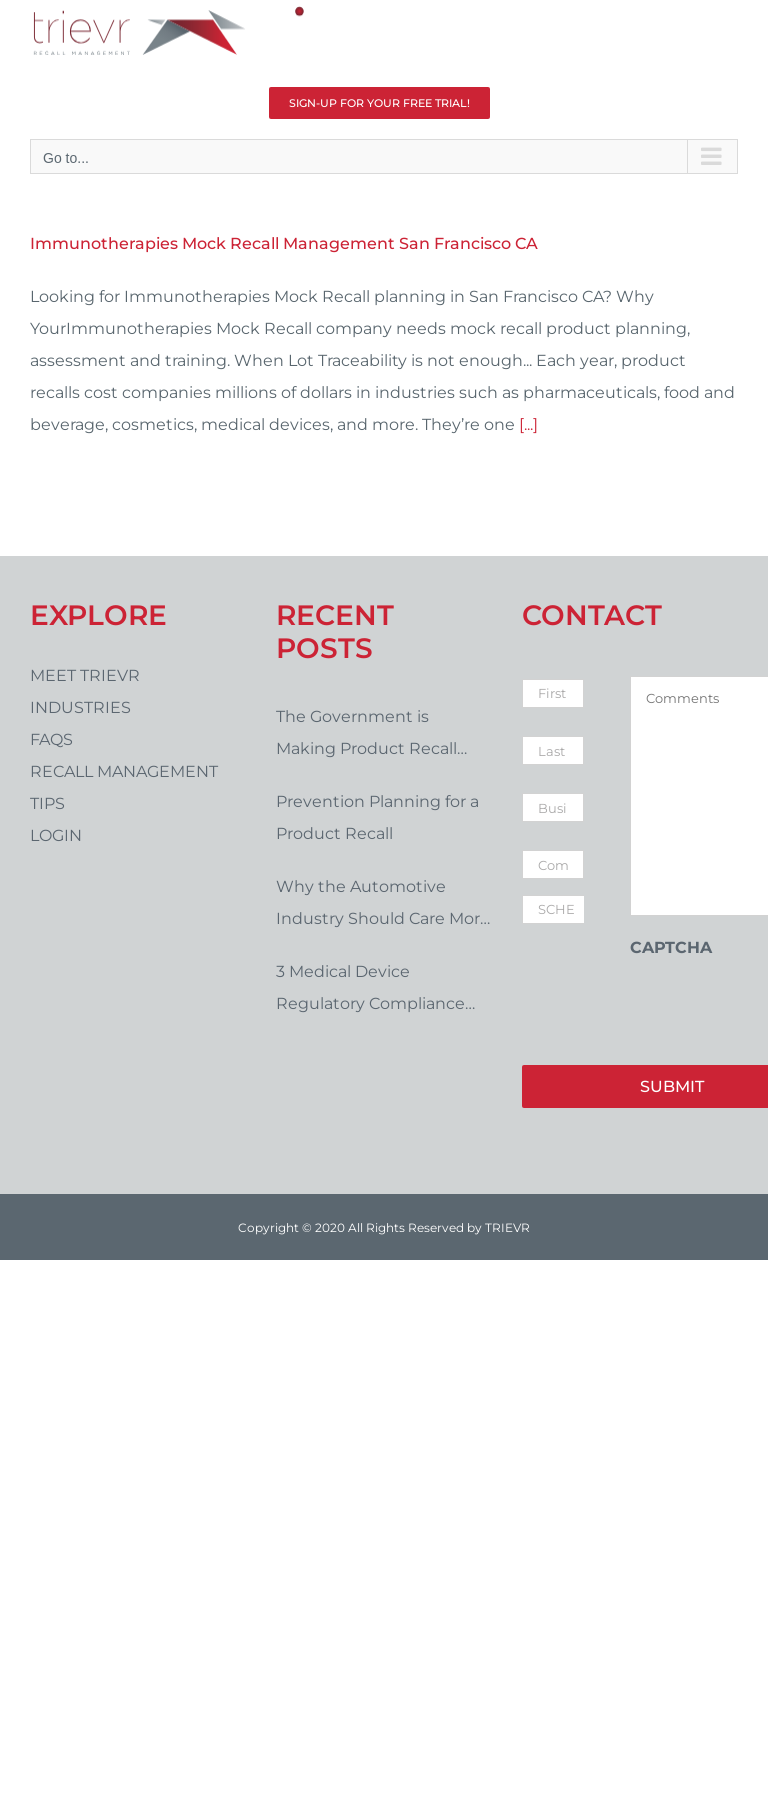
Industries (80, 707)
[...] (528, 424)
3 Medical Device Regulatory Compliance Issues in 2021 (370, 991)
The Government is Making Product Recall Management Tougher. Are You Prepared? (383, 736)
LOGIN (56, 835)
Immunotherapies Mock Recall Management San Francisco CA (284, 243)
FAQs (51, 739)
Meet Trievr (85, 675)
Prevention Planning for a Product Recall (377, 817)
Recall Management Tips (124, 787)
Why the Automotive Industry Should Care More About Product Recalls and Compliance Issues (383, 906)
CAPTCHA (671, 947)
